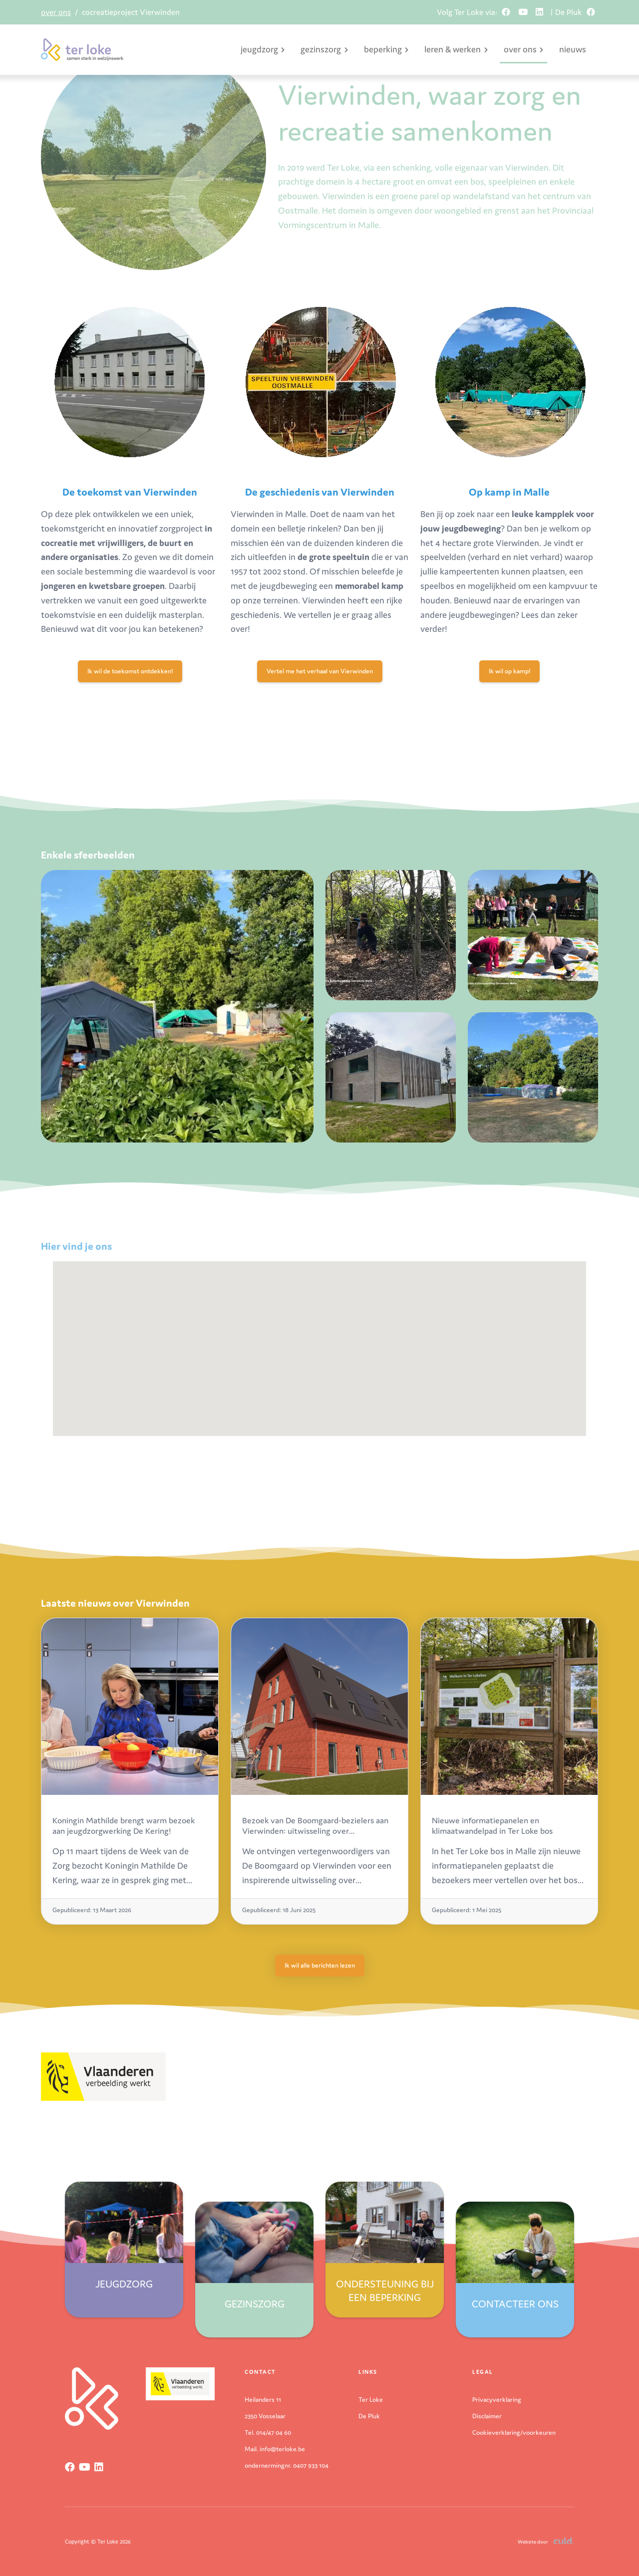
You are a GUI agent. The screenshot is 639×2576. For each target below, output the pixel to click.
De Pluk (369, 2416)
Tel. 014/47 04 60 (268, 2432)
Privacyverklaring (496, 2399)
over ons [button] (523, 49)
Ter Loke (370, 2399)
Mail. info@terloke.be (275, 2449)
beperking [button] (386, 49)
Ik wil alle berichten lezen (320, 1965)
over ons (56, 12)
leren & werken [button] (455, 49)
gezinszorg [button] (324, 49)
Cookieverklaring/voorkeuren (514, 2432)
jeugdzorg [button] (263, 49)
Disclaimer (487, 2416)
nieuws (572, 49)
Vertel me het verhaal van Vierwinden (320, 671)
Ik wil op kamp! (509, 671)
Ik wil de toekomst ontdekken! (130, 671)
